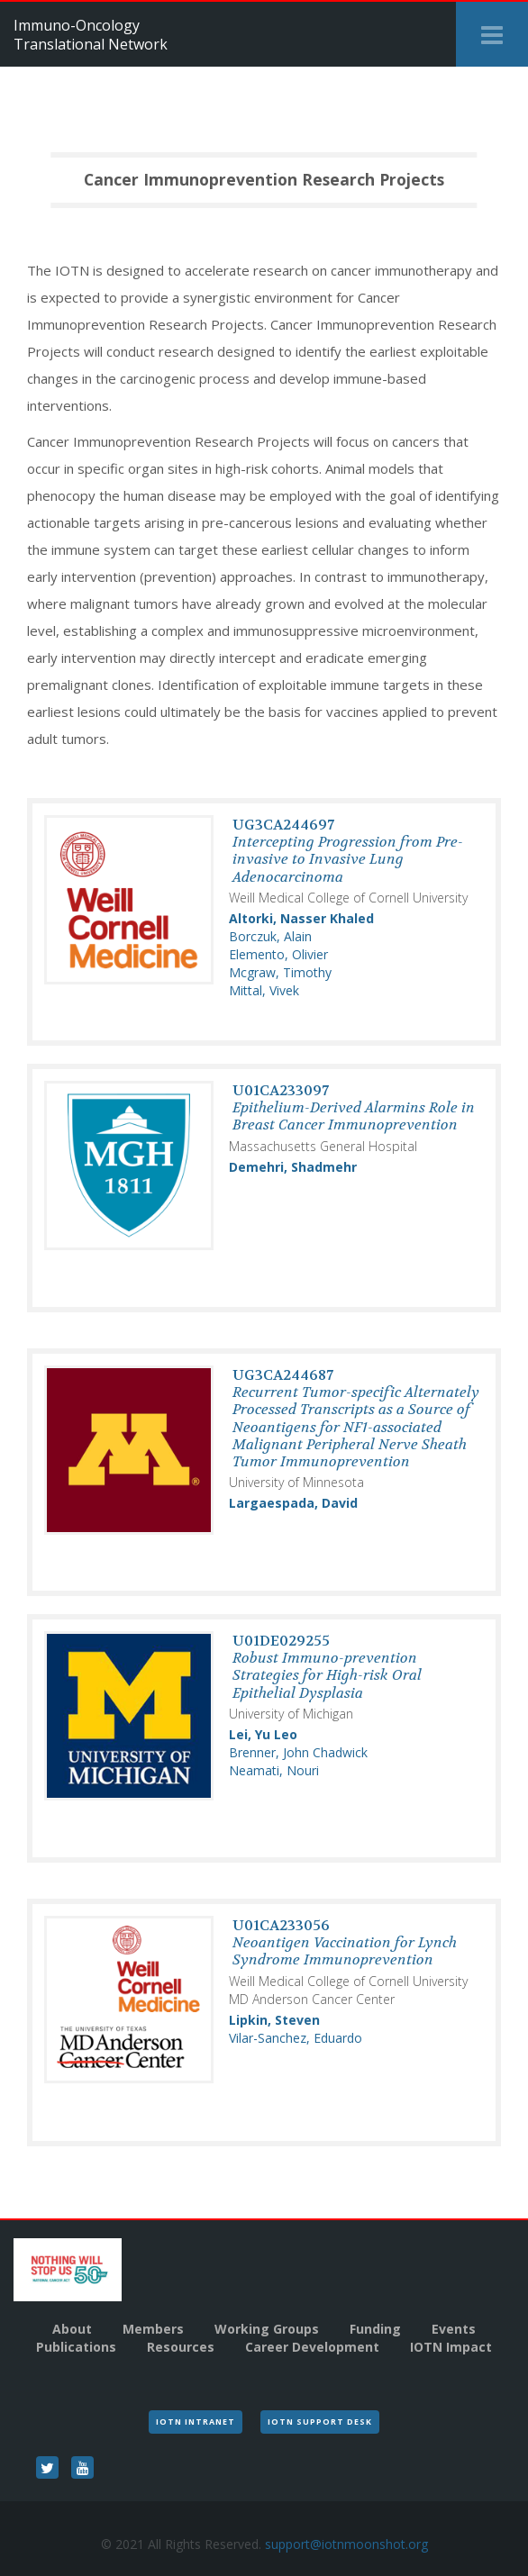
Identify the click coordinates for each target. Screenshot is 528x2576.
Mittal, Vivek (264, 990)
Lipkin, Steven (274, 2019)
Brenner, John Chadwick (298, 1752)
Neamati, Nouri (274, 1770)
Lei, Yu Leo (263, 1734)
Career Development (312, 2346)
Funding (375, 2328)
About (72, 2328)
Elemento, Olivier (278, 954)
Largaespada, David (293, 1502)
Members (153, 2328)
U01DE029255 (327, 1666)
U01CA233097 (353, 1107)
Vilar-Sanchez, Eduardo (295, 2037)
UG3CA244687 (355, 1418)
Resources (180, 2346)
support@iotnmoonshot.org (346, 2544)
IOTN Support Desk (320, 2421)
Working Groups (266, 2328)
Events (454, 2328)
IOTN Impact (451, 2346)
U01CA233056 (344, 1942)
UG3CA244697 (347, 850)
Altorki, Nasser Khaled (301, 918)
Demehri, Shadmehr (293, 1166)
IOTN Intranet (195, 2421)
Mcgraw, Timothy (280, 972)
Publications (76, 2346)
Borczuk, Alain (270, 936)
